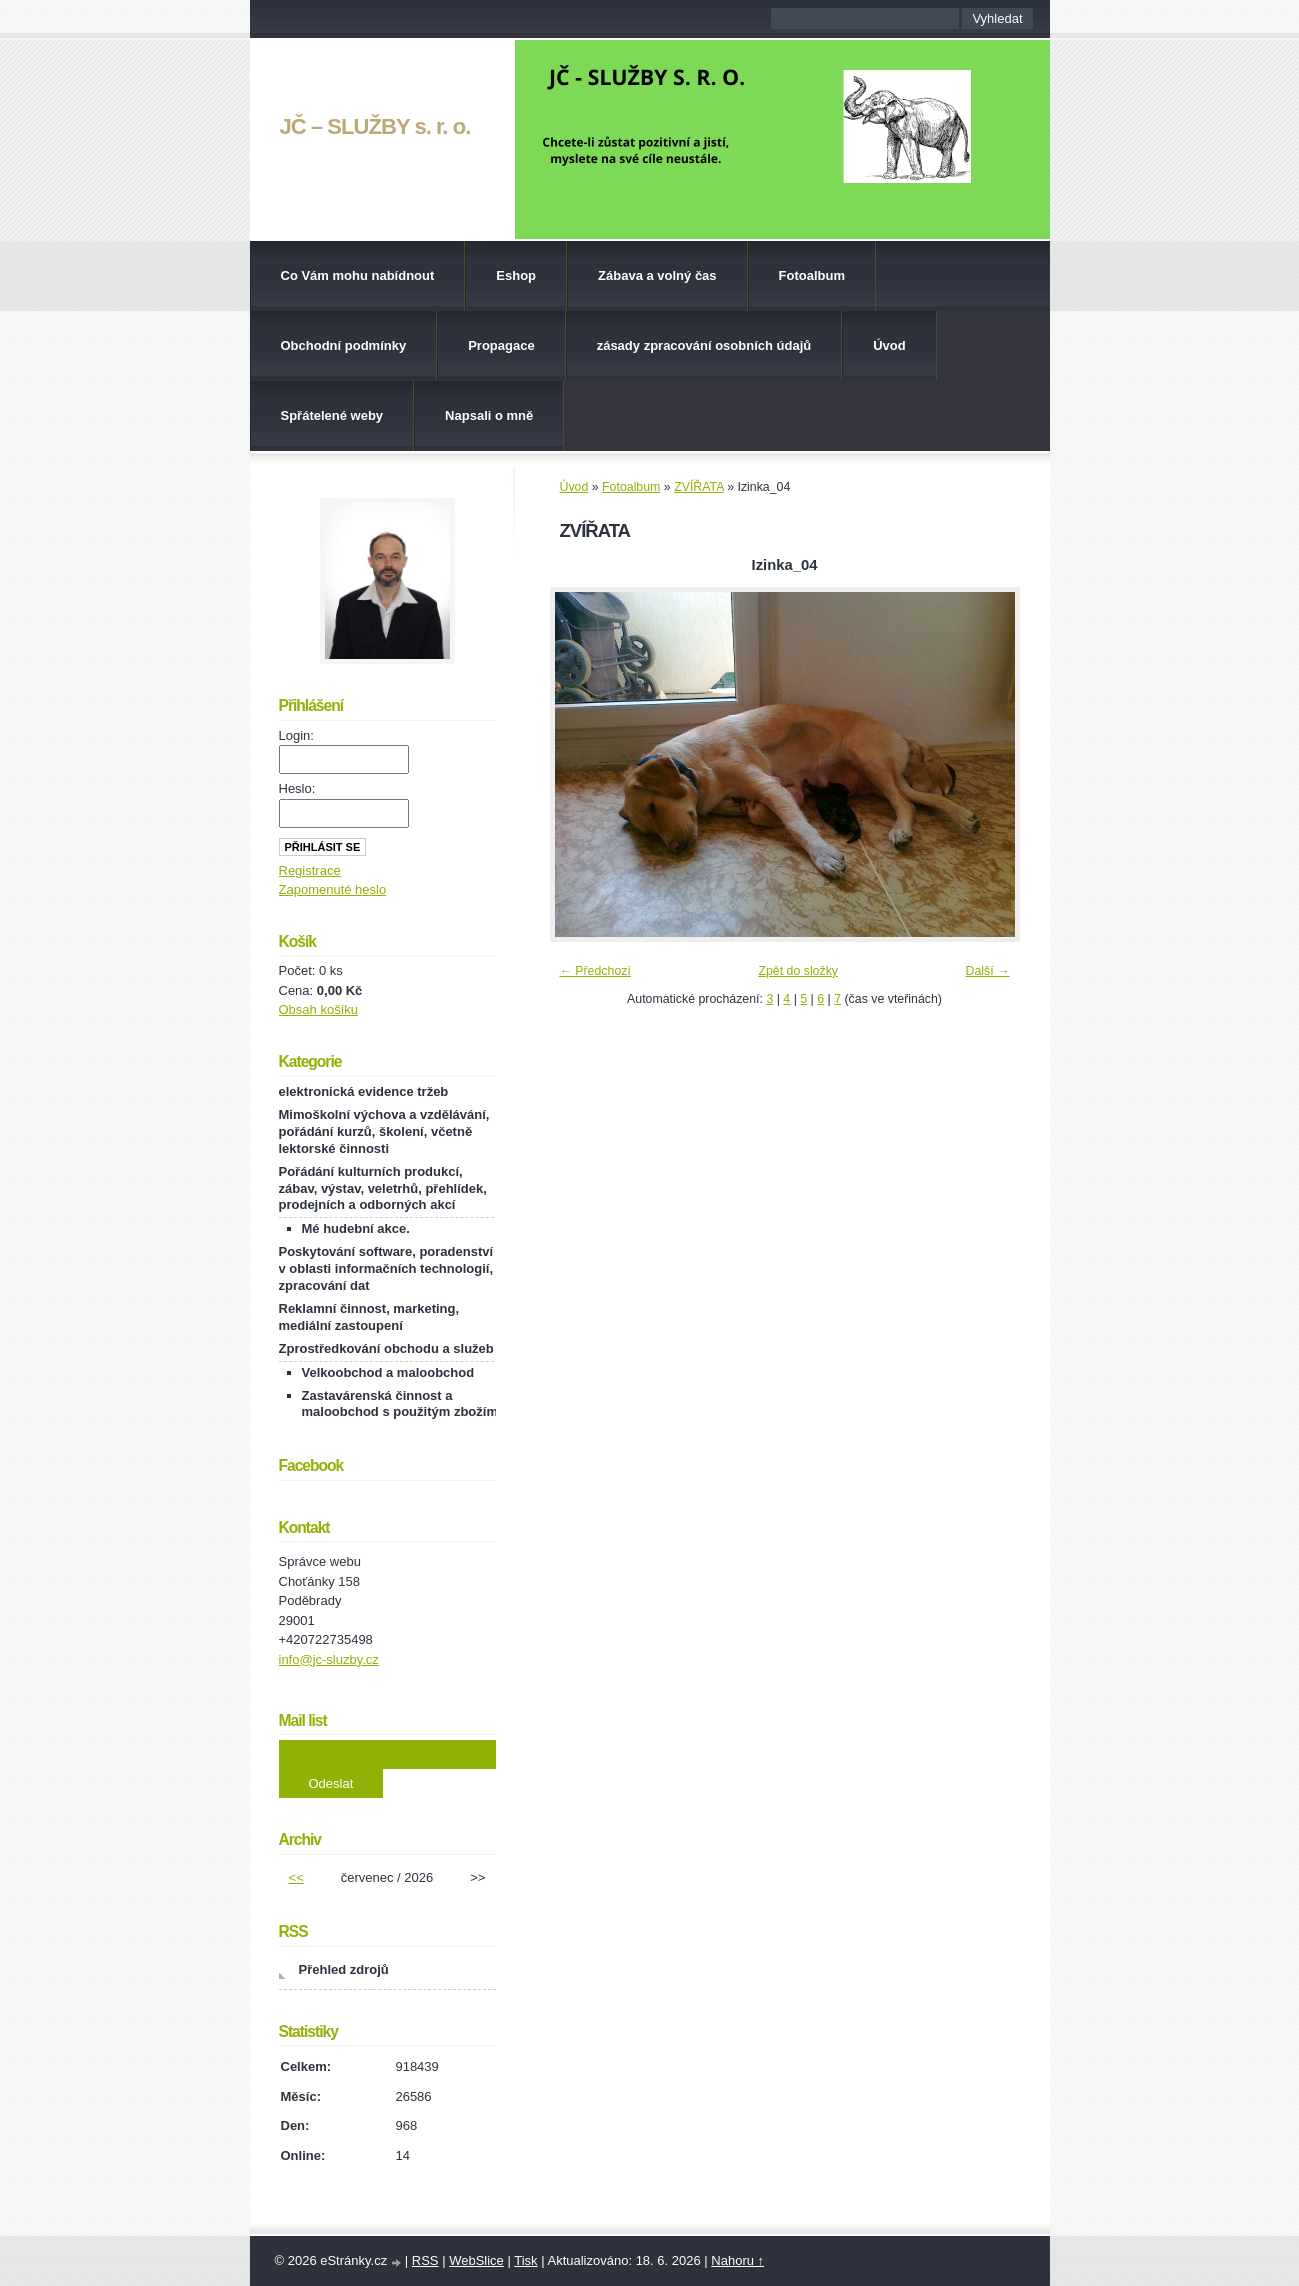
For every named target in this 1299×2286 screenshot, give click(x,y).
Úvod (889, 345)
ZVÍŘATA (699, 487)
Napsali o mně (489, 415)
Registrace (310, 870)
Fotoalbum (812, 275)
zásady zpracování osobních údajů (704, 345)
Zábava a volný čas (657, 275)
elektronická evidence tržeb (364, 1091)
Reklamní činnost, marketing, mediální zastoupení (369, 1317)
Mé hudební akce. (356, 1228)
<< (296, 1877)
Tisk (525, 2260)
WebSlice (476, 2260)
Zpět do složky (798, 971)
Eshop (516, 275)
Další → (988, 971)
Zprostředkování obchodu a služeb (386, 1348)
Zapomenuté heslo (333, 889)
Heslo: (297, 788)
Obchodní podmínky (344, 345)
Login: (296, 735)
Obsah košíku (319, 1009)
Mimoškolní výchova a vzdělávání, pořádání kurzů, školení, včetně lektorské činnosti (384, 1131)
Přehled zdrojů (344, 1969)
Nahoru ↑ (737, 2260)
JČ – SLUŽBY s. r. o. (375, 126)
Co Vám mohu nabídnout (358, 275)
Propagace (501, 345)
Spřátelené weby (332, 415)
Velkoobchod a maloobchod (388, 1372)
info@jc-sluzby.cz (329, 1659)
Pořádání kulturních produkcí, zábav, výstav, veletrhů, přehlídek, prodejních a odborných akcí (383, 1188)
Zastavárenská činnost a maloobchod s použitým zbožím (400, 1404)
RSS (425, 2260)
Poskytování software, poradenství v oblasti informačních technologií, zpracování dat (386, 1268)
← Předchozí (595, 971)
